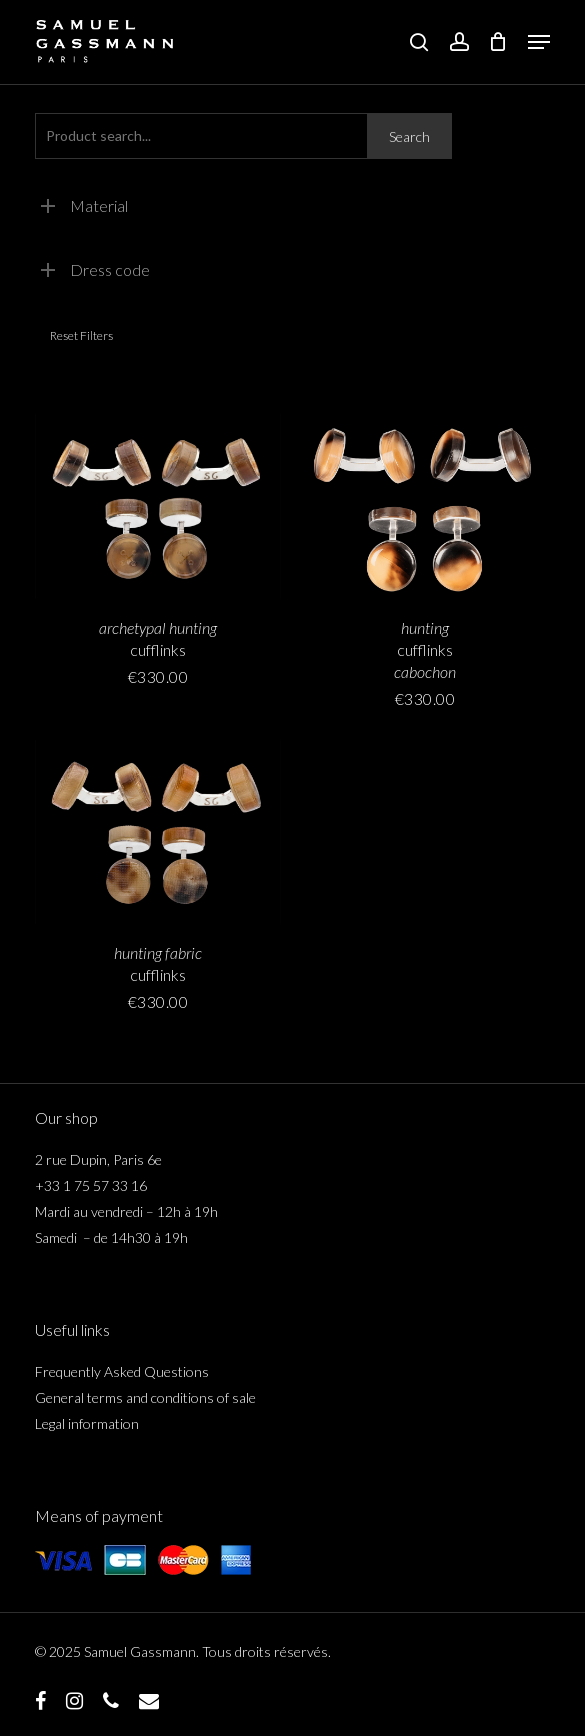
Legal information (87, 1423)
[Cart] (498, 42)
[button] (539, 42)
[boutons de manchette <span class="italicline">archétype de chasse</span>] (158, 506)
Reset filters (81, 335)
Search (409, 136)
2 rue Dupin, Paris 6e (98, 1159)
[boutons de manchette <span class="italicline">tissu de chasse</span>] (158, 832)
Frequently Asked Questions (122, 1371)
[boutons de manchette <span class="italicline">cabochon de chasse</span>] (425, 506)
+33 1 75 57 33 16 (91, 1185)
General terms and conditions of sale (145, 1397)
